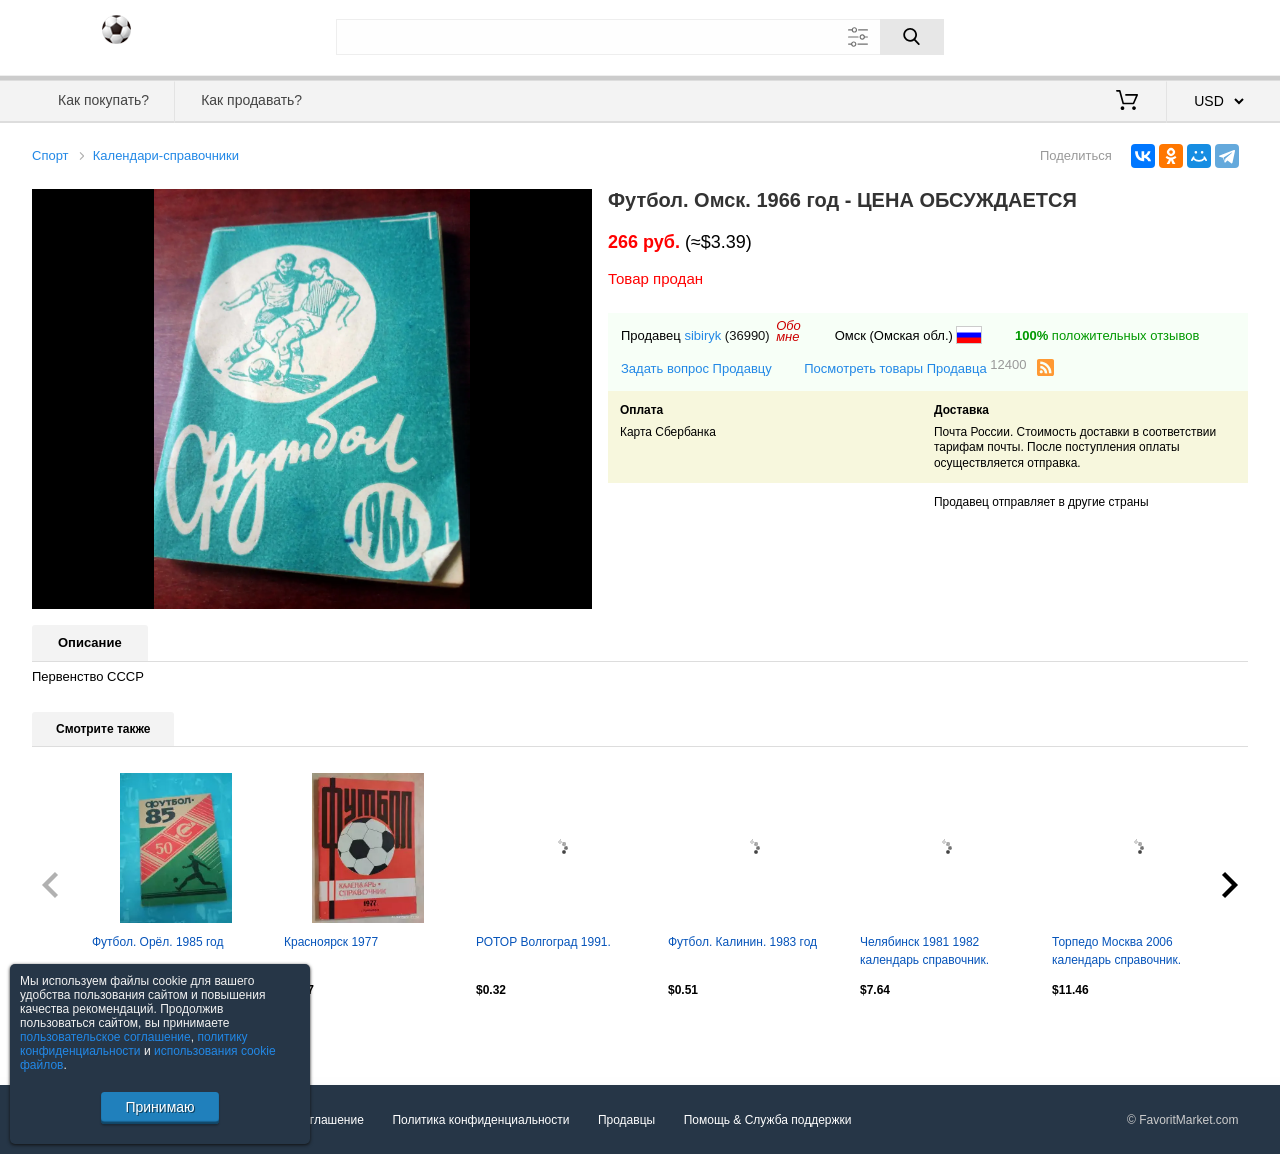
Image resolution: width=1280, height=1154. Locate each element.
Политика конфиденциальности (480, 1120)
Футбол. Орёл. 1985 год (157, 942)
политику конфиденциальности (134, 1044)
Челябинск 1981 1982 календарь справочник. (924, 951)
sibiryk (702, 335)
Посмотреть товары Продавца (915, 367)
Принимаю (159, 1107)
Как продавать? (251, 100)
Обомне (788, 331)
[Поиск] (912, 37)
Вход (1131, 35)
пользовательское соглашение (105, 1037)
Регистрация (1207, 35)
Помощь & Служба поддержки (768, 1120)
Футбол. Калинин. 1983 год (742, 942)
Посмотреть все (76, 1032)
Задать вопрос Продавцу (696, 368)
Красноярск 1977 (331, 942)
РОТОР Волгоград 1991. (543, 942)
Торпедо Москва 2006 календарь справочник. (1116, 951)
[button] (574, 207)
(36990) (747, 335)
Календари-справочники (166, 155)
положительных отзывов (1107, 335)
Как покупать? (103, 100)
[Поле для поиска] (640, 37)
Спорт (50, 155)
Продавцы (626, 1120)
